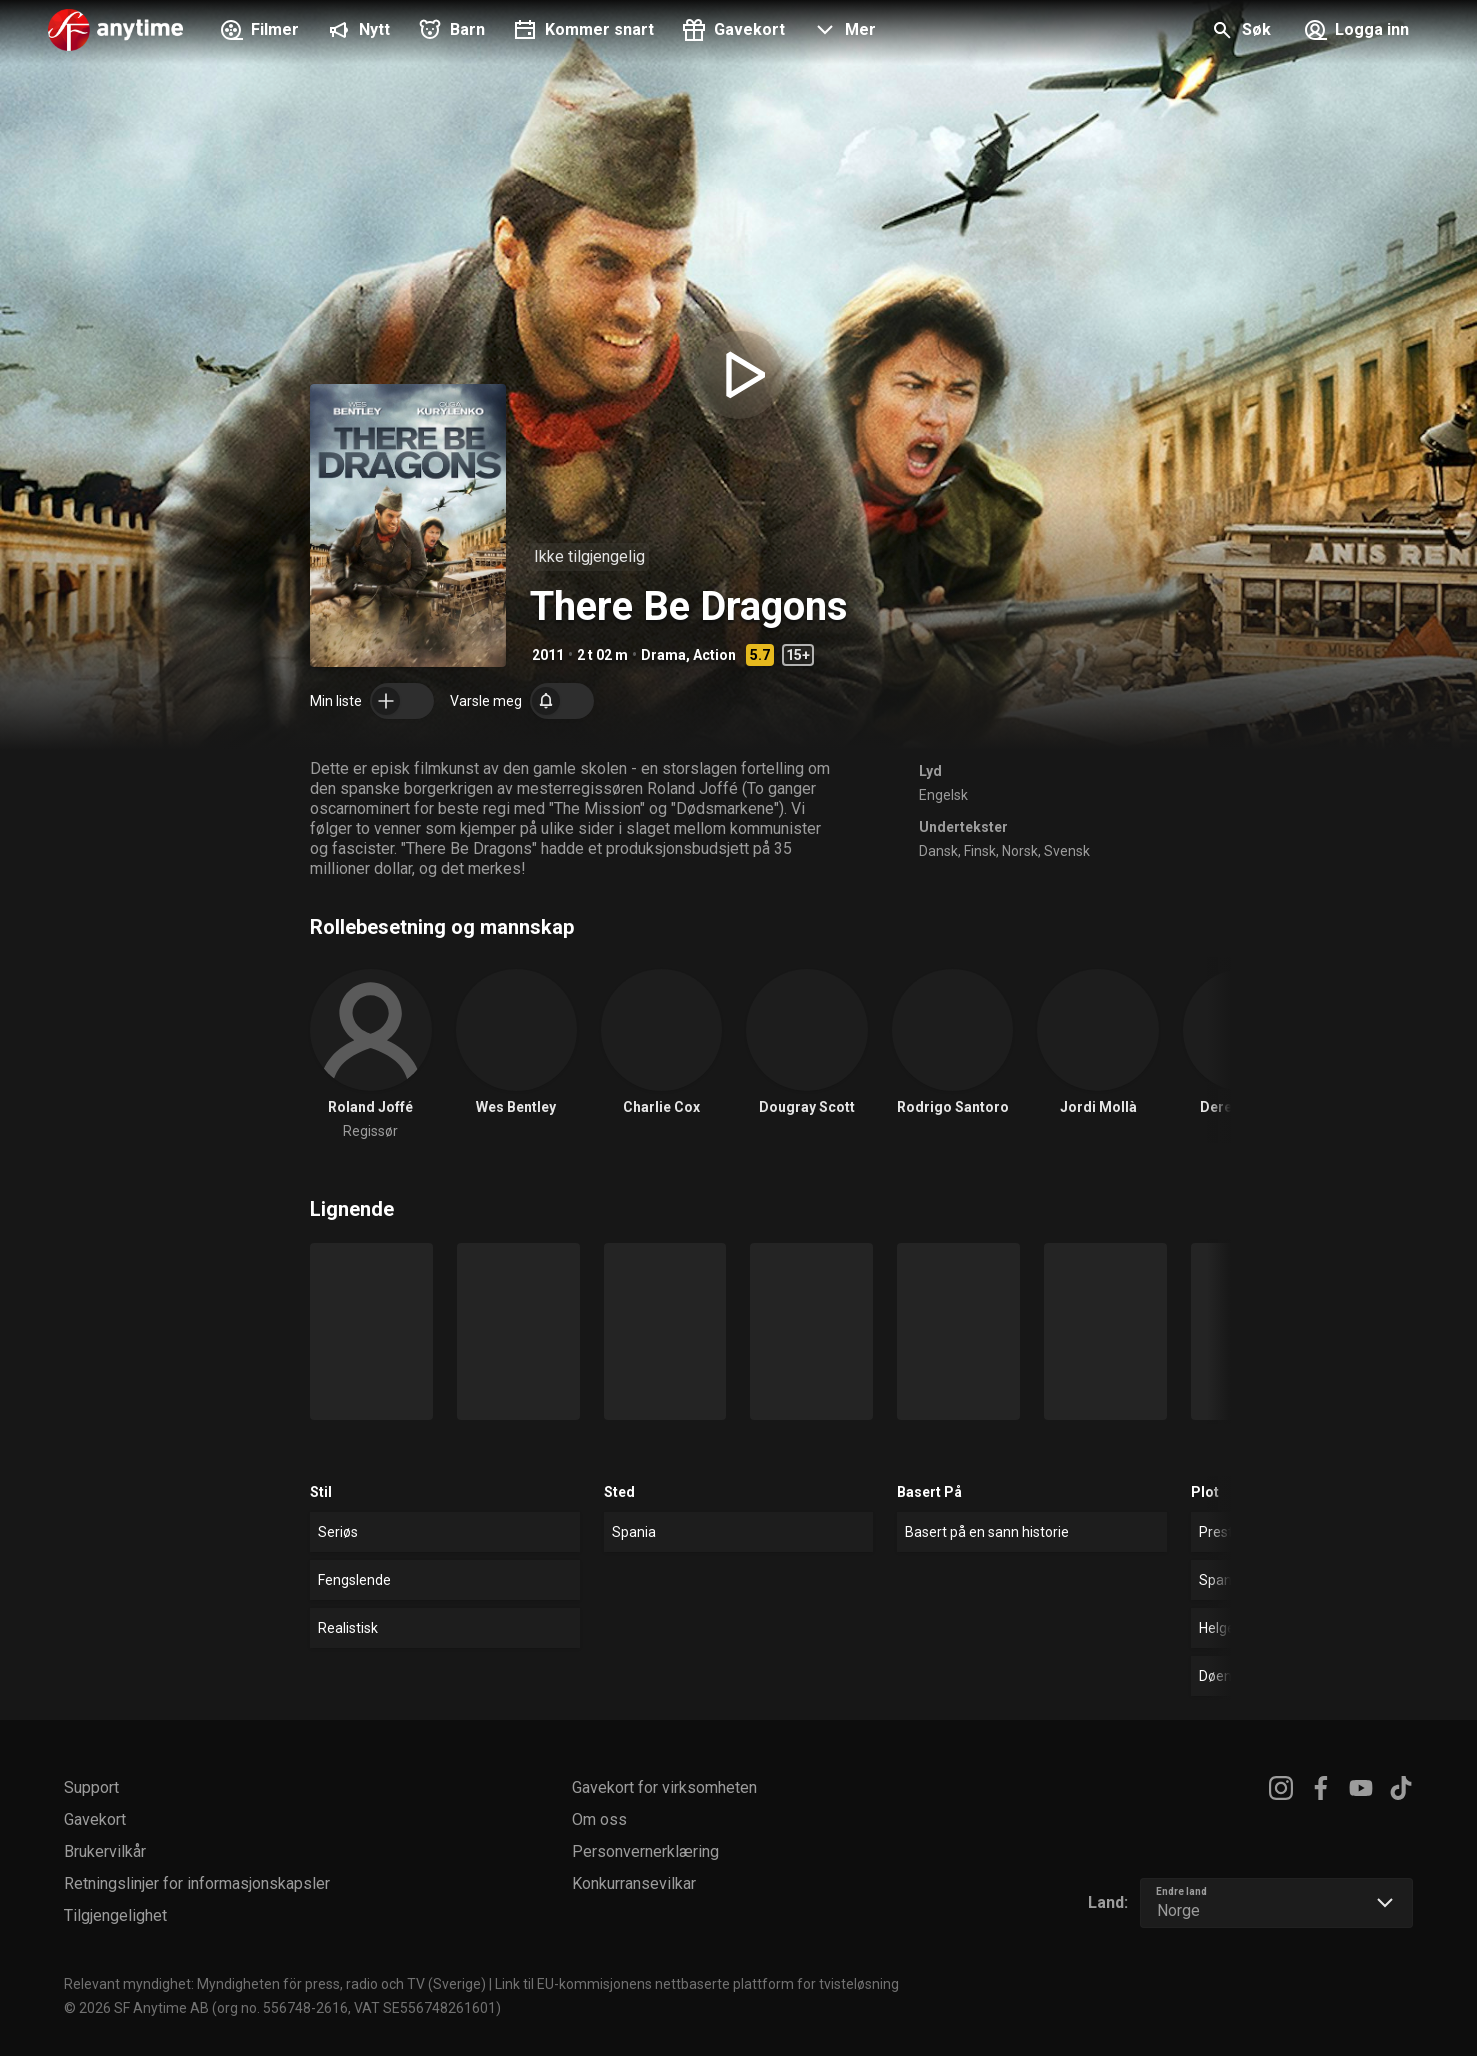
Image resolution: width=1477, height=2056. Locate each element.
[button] (842, 32)
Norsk (1020, 851)
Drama (663, 655)
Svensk (1067, 851)
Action (714, 655)
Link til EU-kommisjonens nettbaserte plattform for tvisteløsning (697, 1984)
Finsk (980, 851)
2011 (548, 655)
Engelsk (943, 795)
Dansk (938, 851)
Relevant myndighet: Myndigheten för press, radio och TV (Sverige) (275, 1984)
